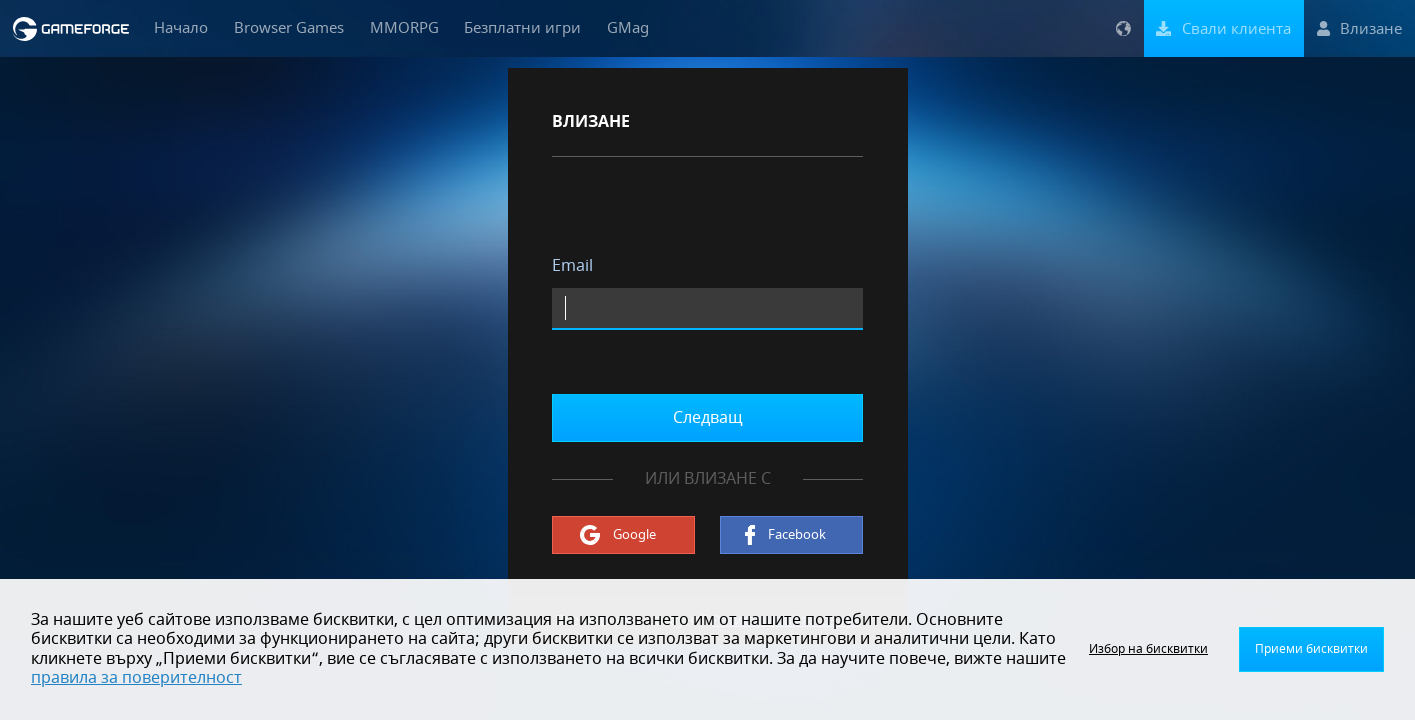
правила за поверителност (136, 678)
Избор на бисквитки (1148, 649)
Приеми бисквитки (1311, 649)
